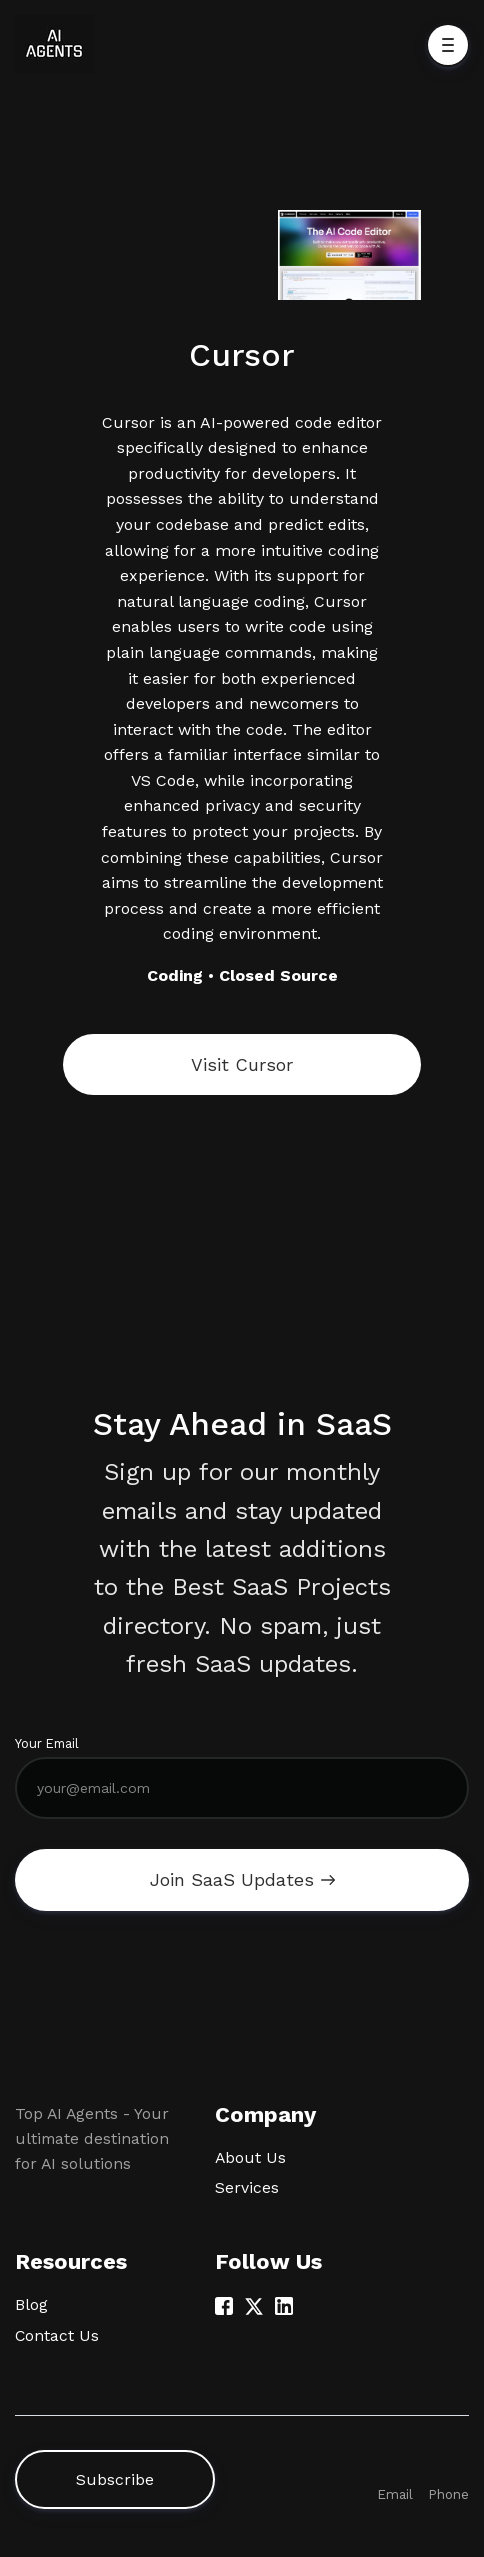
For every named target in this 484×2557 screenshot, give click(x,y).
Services (247, 2187)
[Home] (59, 44)
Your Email (47, 1743)
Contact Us (57, 2335)
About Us (250, 2157)
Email (395, 2494)
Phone (448, 2494)
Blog (31, 2304)
